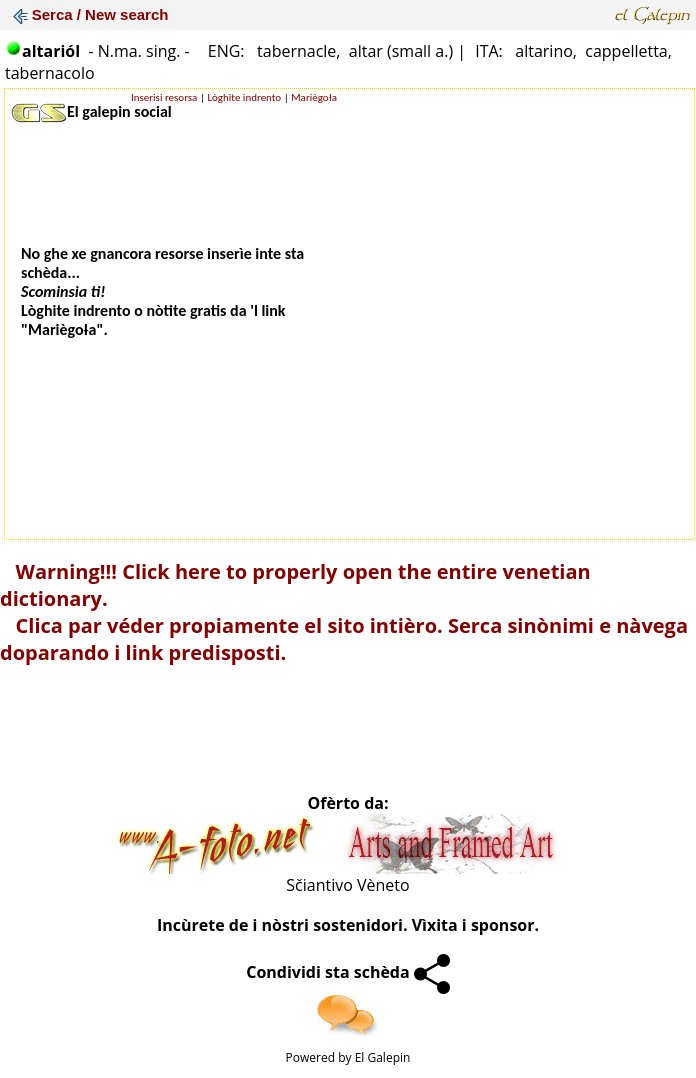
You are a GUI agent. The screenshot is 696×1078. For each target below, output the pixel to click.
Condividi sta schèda (348, 972)
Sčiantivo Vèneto (347, 885)
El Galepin (383, 1057)
